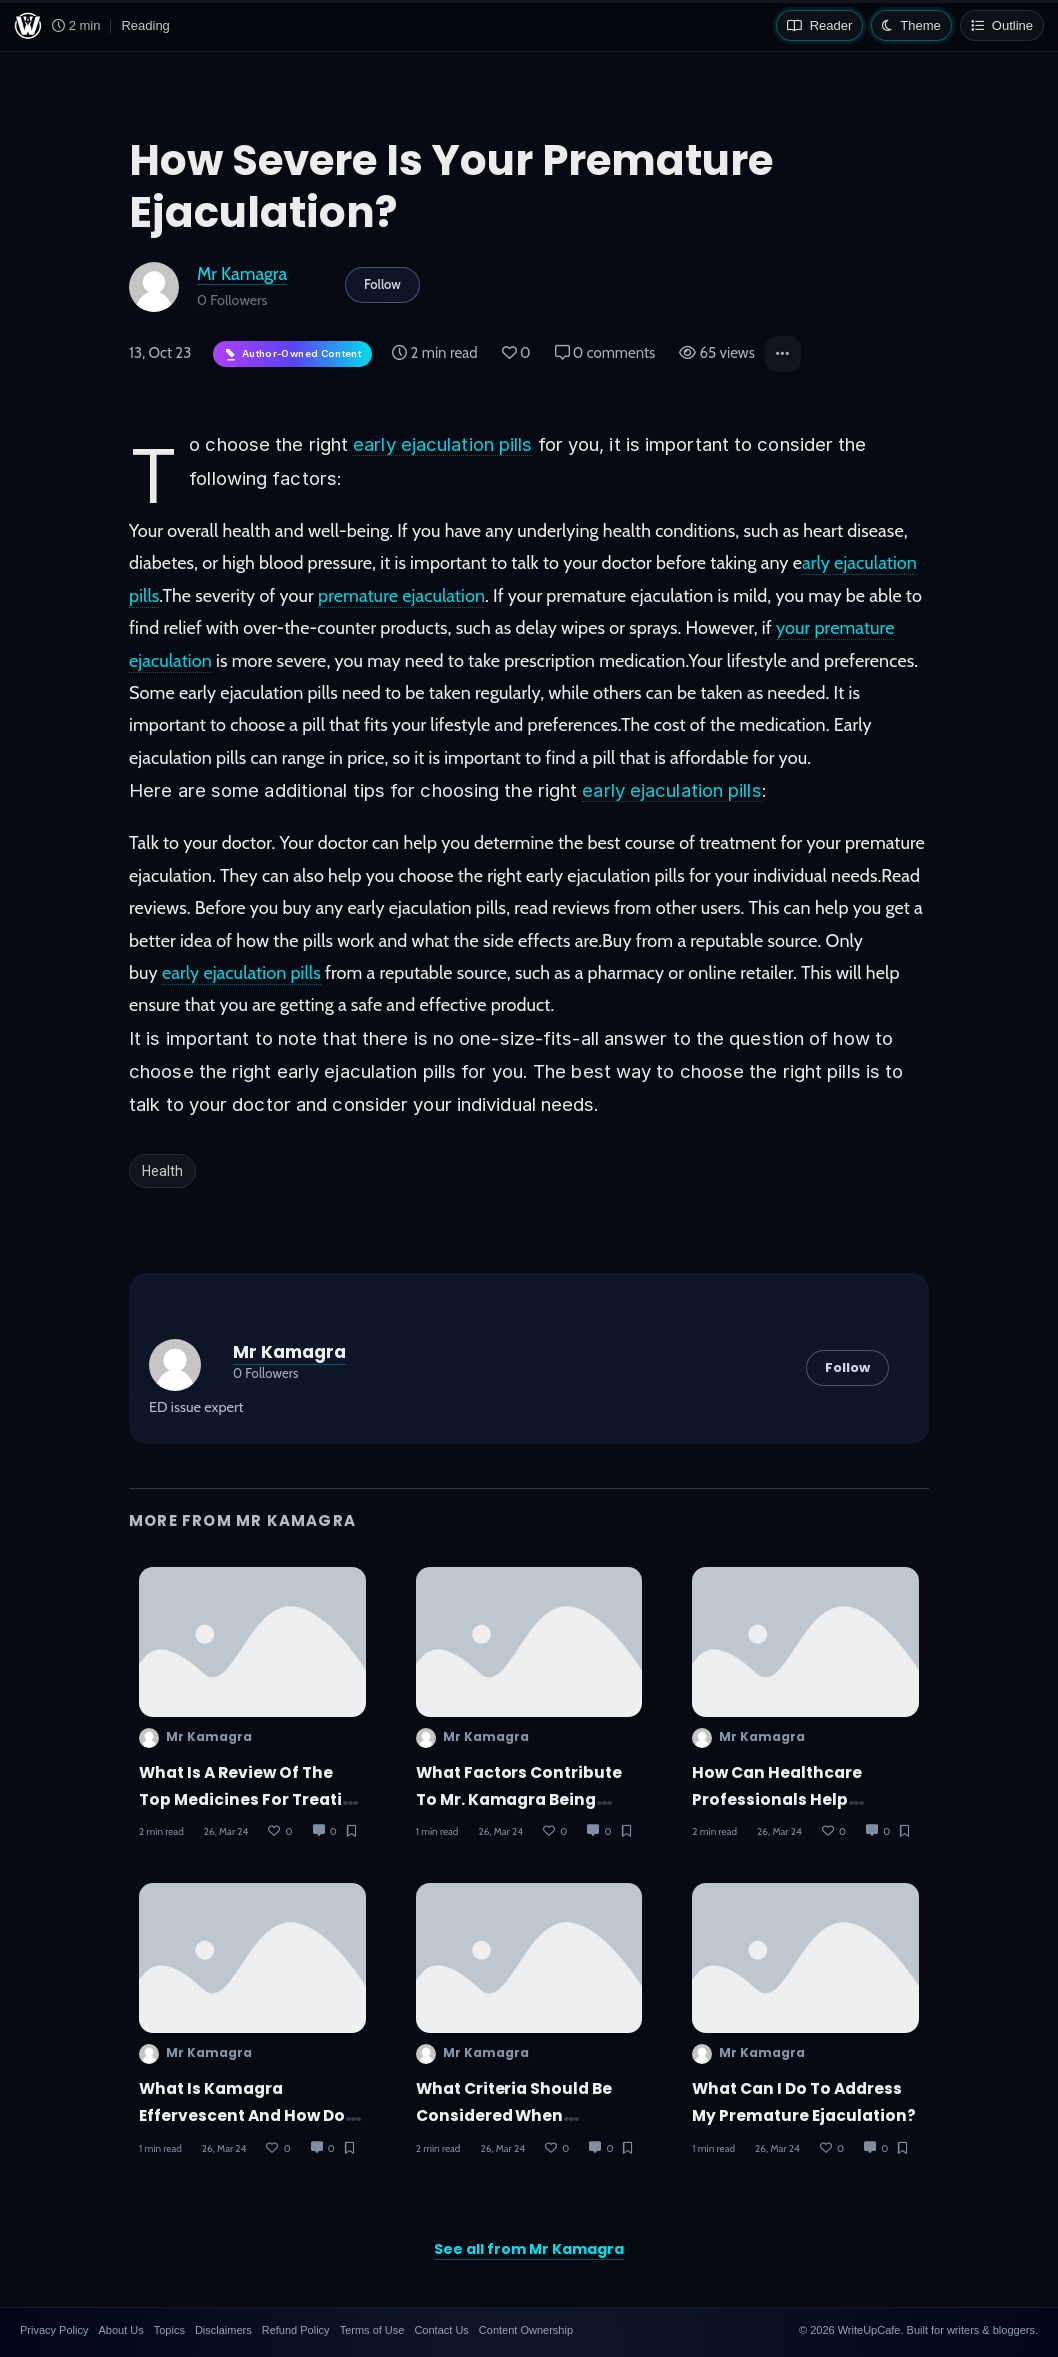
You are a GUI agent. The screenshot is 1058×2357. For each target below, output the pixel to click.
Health (162, 1171)
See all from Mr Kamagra (529, 2249)
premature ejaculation (401, 596)
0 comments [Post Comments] (605, 353)
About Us (120, 2330)
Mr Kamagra (242, 273)
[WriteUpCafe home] (28, 26)
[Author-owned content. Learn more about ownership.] (292, 354)
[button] (783, 354)
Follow (382, 284)
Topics (169, 2330)
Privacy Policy (54, 2330)
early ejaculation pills (442, 444)
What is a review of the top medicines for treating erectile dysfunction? (251, 1800)
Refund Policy (296, 2330)
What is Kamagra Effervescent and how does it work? (251, 2116)
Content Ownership (526, 2330)
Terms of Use (372, 2330)
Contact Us (441, 2330)
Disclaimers (223, 2330)
